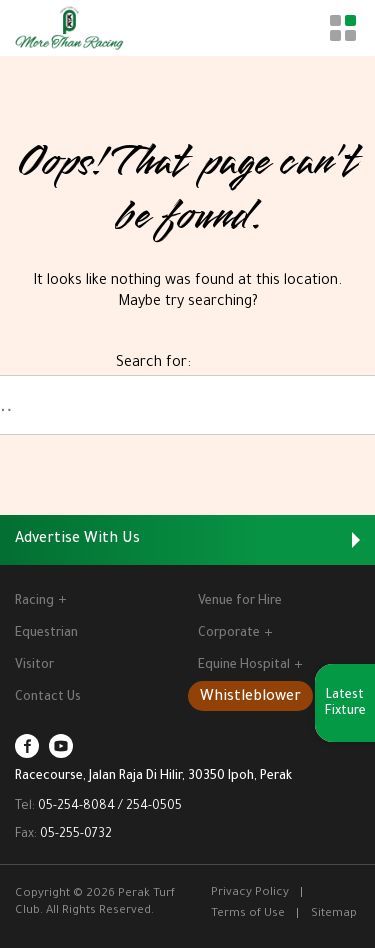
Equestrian (46, 634)
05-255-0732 (76, 835)
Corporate (235, 634)
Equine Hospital (250, 666)
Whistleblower (250, 698)
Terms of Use (248, 914)
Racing (40, 602)
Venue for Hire (240, 602)
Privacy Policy (250, 893)
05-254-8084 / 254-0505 (110, 807)
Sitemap (334, 914)
